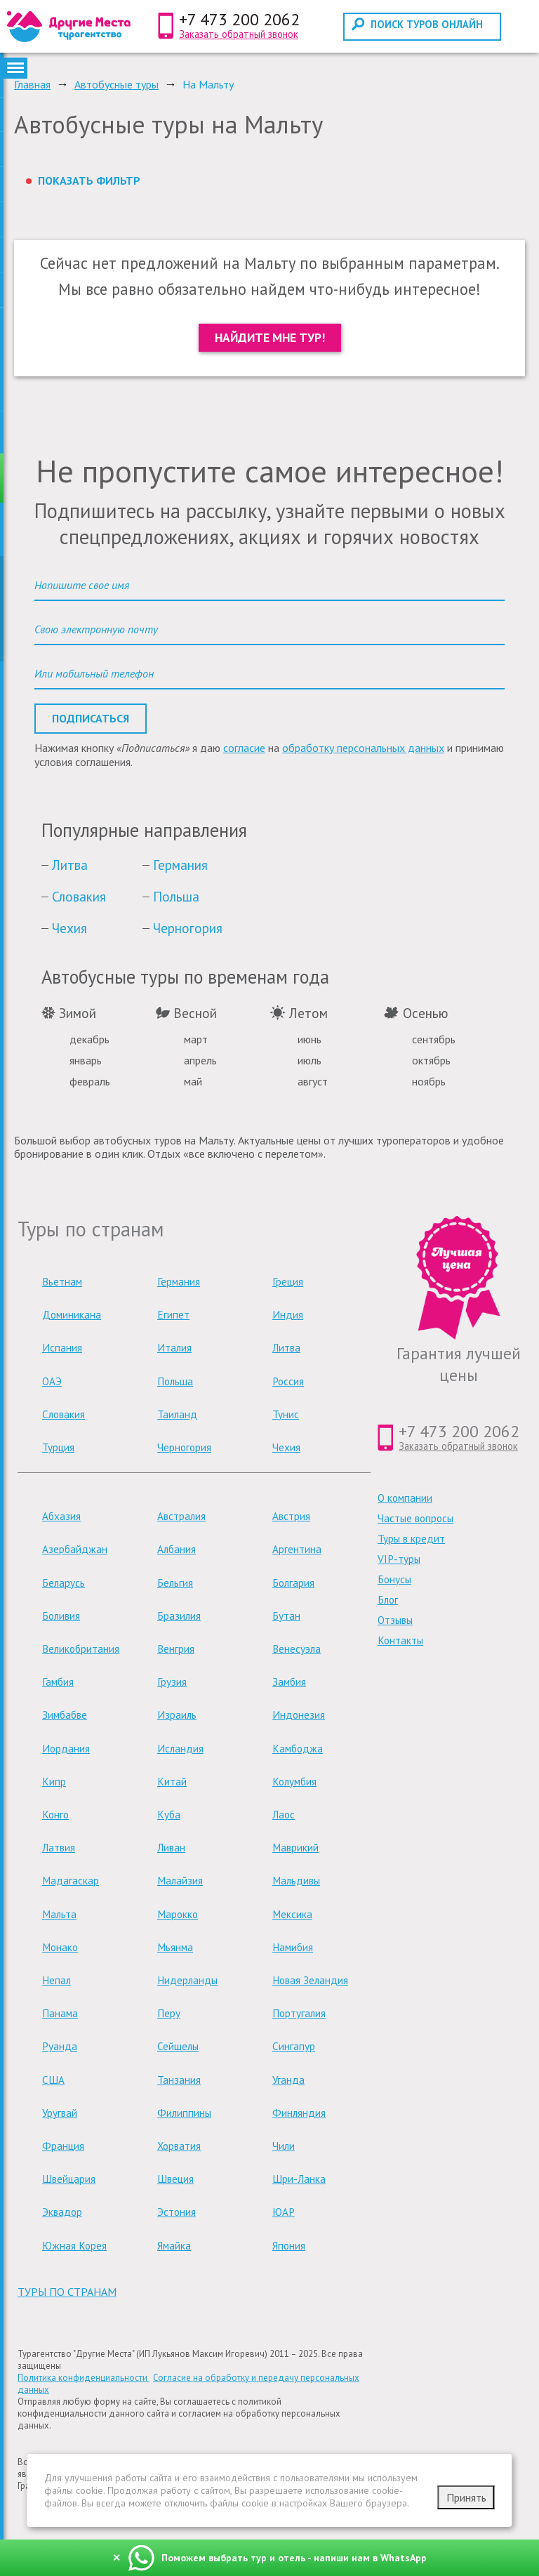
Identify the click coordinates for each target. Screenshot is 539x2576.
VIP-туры (399, 1559)
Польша (176, 896)
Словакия (79, 896)
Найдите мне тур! (270, 337)
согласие (244, 748)
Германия (180, 864)
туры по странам (67, 2292)
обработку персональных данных (363, 748)
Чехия (69, 928)
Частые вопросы (415, 1518)
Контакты (400, 1640)
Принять (466, 2497)
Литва (70, 864)
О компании (405, 1498)
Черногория (187, 928)
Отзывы (395, 1620)
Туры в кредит (411, 1538)
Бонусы (394, 1579)
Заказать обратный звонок (238, 34)
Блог (388, 1599)
